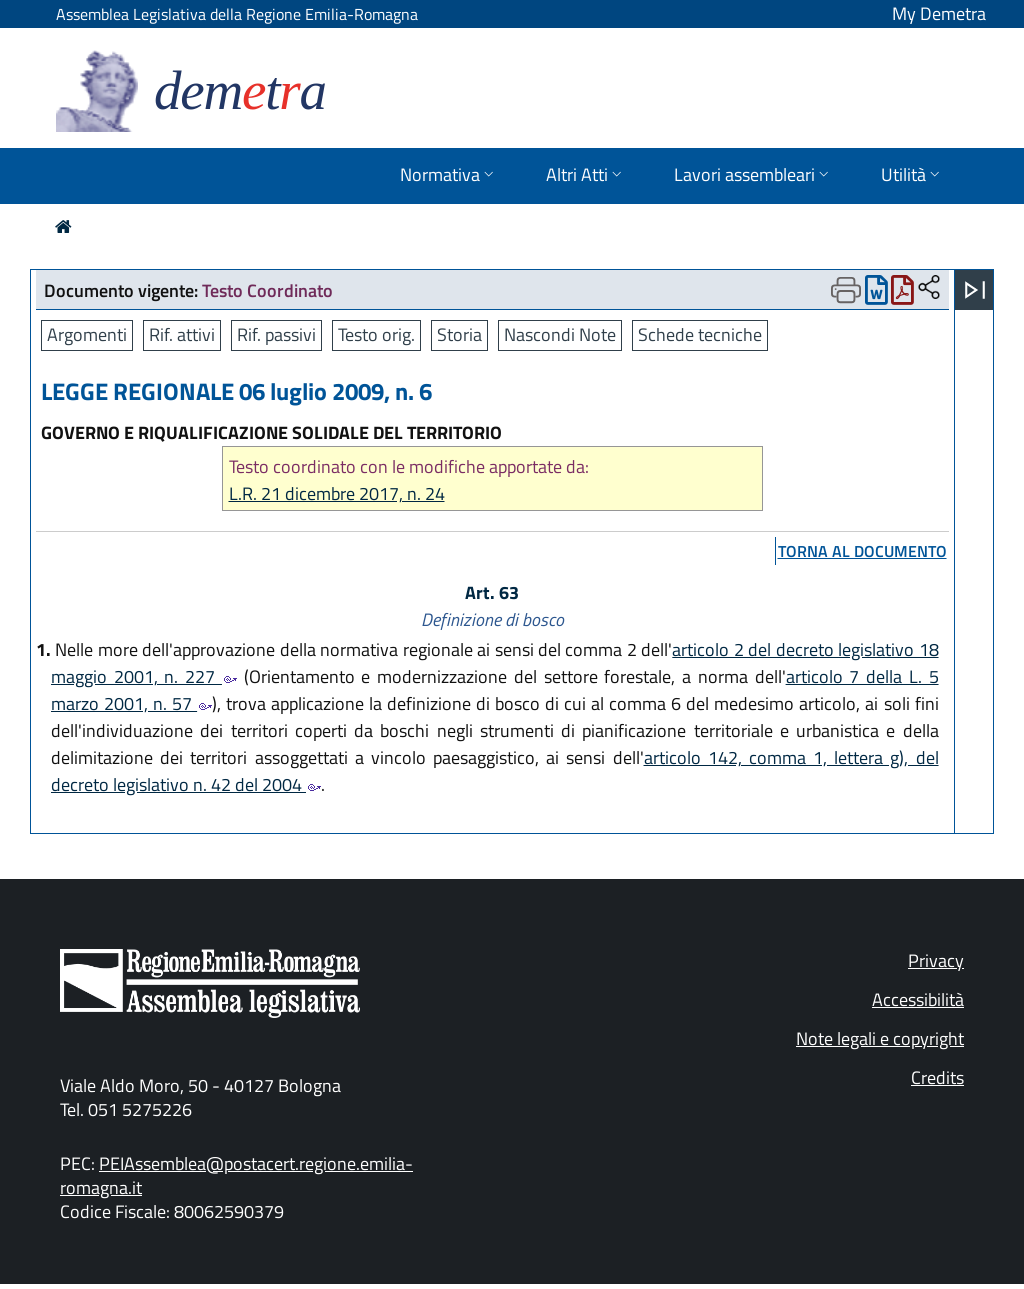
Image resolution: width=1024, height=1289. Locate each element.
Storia (459, 334)
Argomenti (87, 334)
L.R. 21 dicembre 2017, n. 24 (337, 493)
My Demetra (939, 13)
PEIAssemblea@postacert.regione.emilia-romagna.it (236, 1175)
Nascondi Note (560, 334)
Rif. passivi (276, 334)
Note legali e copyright (880, 1038)
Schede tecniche (700, 334)
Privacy (936, 960)
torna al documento (862, 551)
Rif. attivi (182, 334)
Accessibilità (918, 999)
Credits (937, 1077)
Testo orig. (376, 334)
